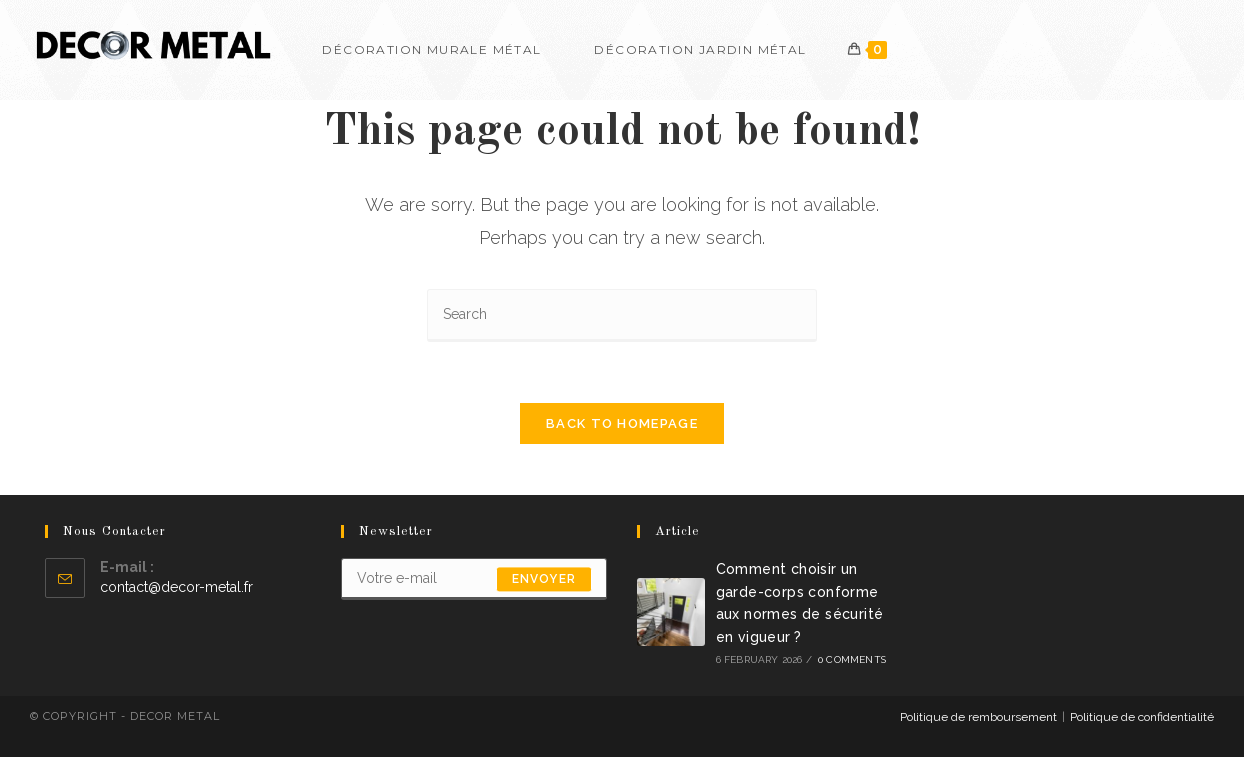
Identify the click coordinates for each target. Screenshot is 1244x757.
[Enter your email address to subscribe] (474, 579)
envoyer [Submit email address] (544, 579)
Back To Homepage (622, 423)
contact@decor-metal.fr (176, 587)
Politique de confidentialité (1142, 717)
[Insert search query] (622, 315)
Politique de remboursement (978, 717)
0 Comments (852, 659)
